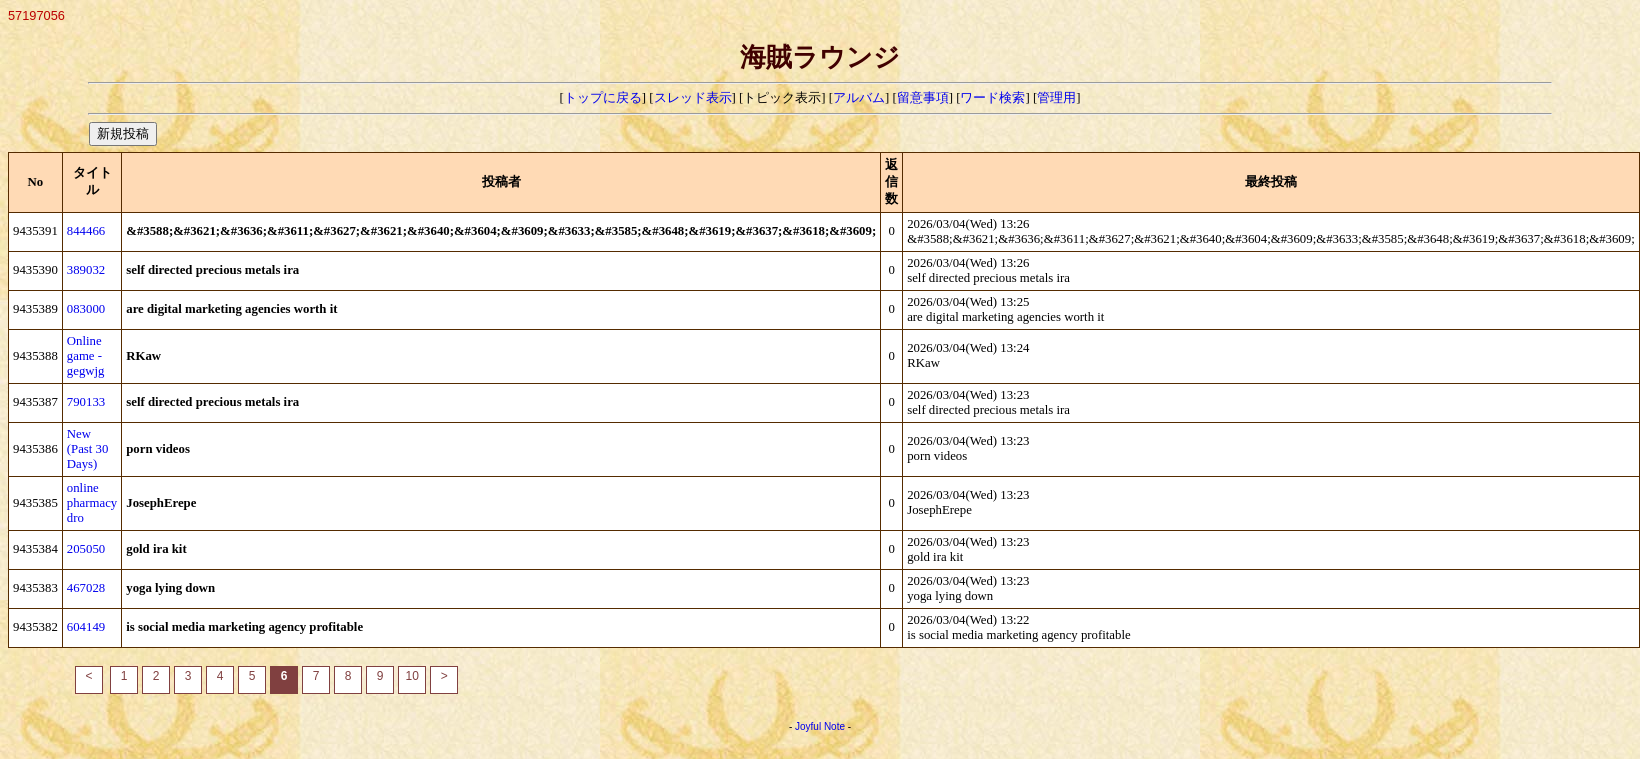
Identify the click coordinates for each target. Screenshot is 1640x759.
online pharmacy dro (92, 503)
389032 (86, 270)
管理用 (1056, 98)
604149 (86, 627)
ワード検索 (992, 98)
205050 (86, 549)
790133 (86, 402)
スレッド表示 (693, 98)
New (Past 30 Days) (88, 449)
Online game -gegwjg (86, 356)
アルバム (859, 98)
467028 (86, 588)
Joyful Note (820, 726)
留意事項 (923, 98)
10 (411, 676)
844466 (86, 231)
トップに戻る (603, 98)
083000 (86, 309)
